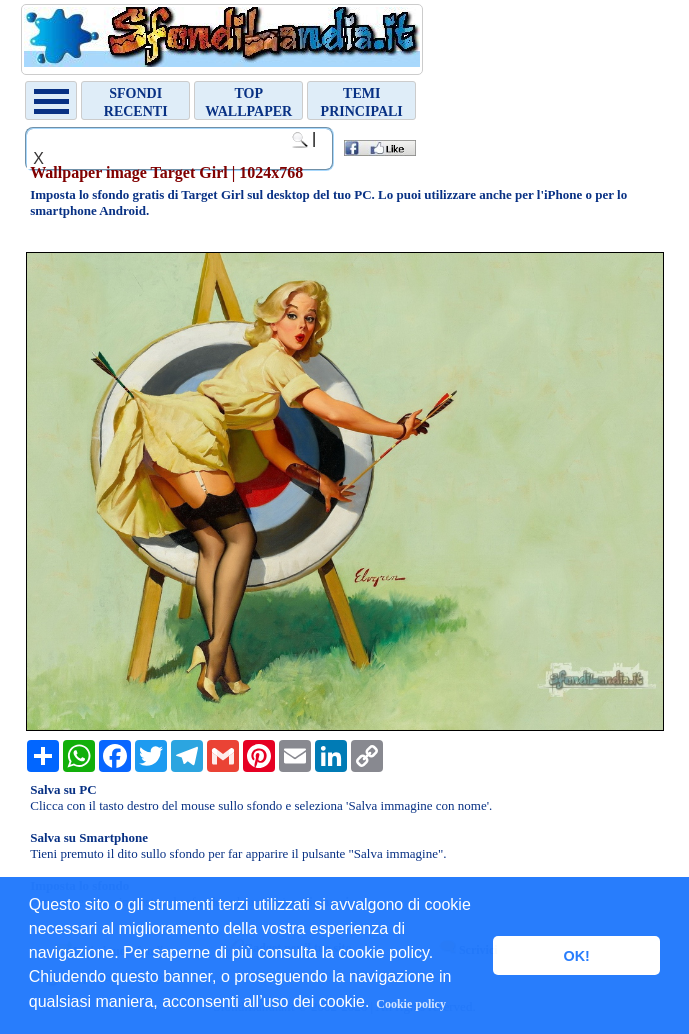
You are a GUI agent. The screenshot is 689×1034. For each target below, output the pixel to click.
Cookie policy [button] (411, 1004)
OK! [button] (576, 956)
